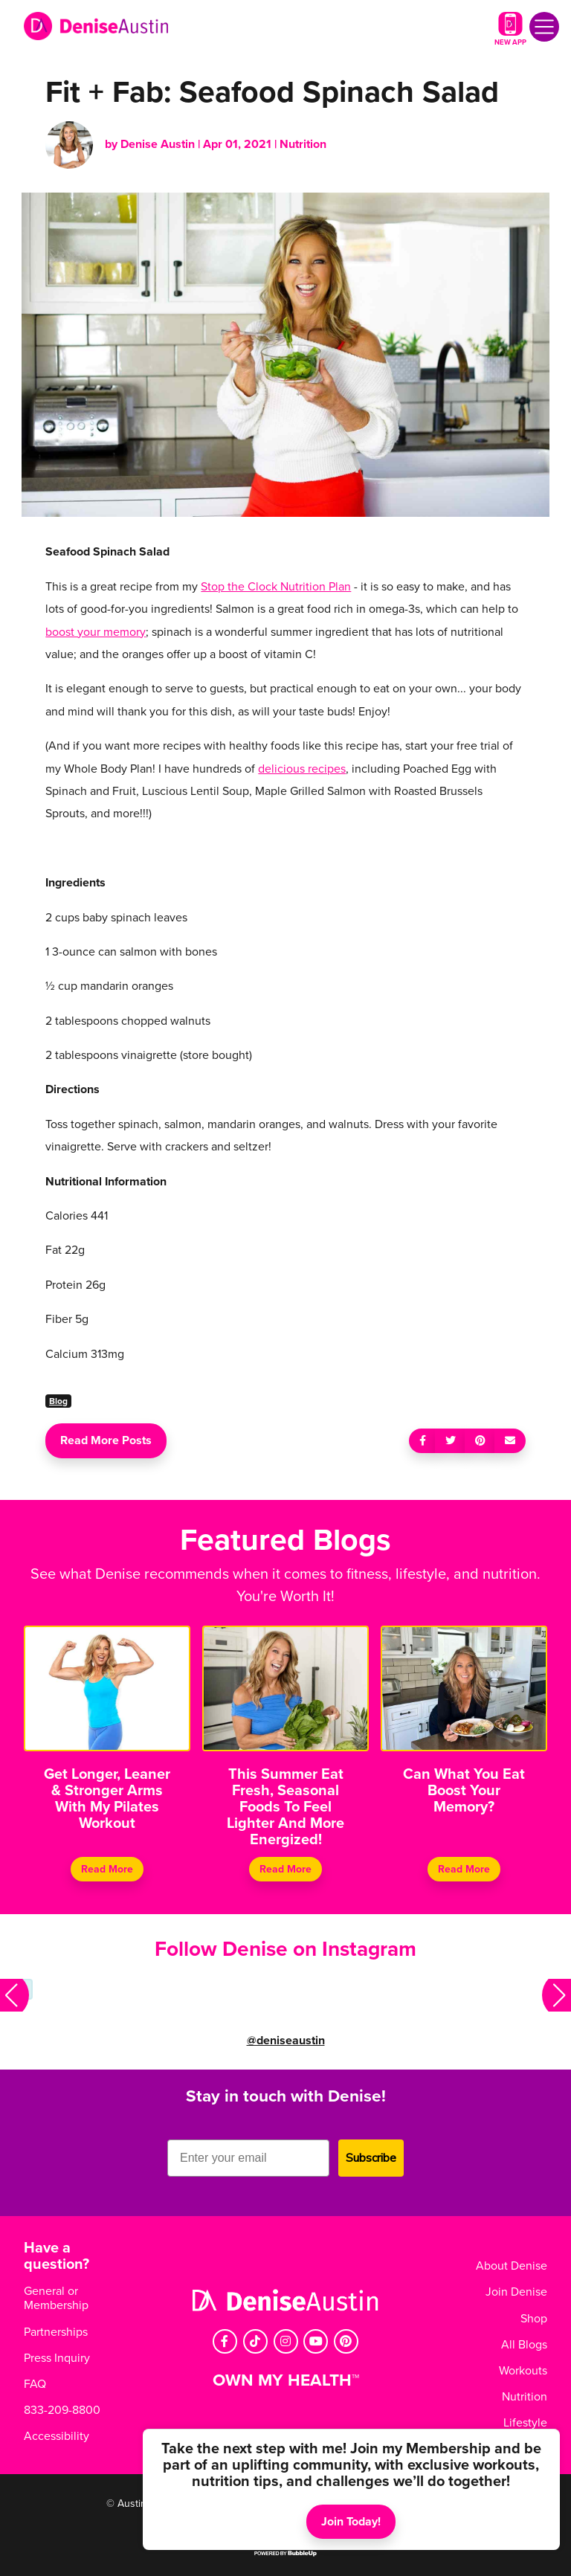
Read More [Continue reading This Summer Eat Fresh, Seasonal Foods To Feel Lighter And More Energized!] (285, 1869)
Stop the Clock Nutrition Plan (276, 586)
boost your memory (95, 632)
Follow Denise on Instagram (285, 1949)
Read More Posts (106, 1440)
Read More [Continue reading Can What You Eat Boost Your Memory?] (464, 1869)
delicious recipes (302, 768)
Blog (58, 1401)
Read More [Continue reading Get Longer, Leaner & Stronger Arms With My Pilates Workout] (107, 1869)
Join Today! (351, 2521)
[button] (14, 1995)
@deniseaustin (286, 2040)
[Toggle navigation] (544, 27)
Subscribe (371, 2158)
